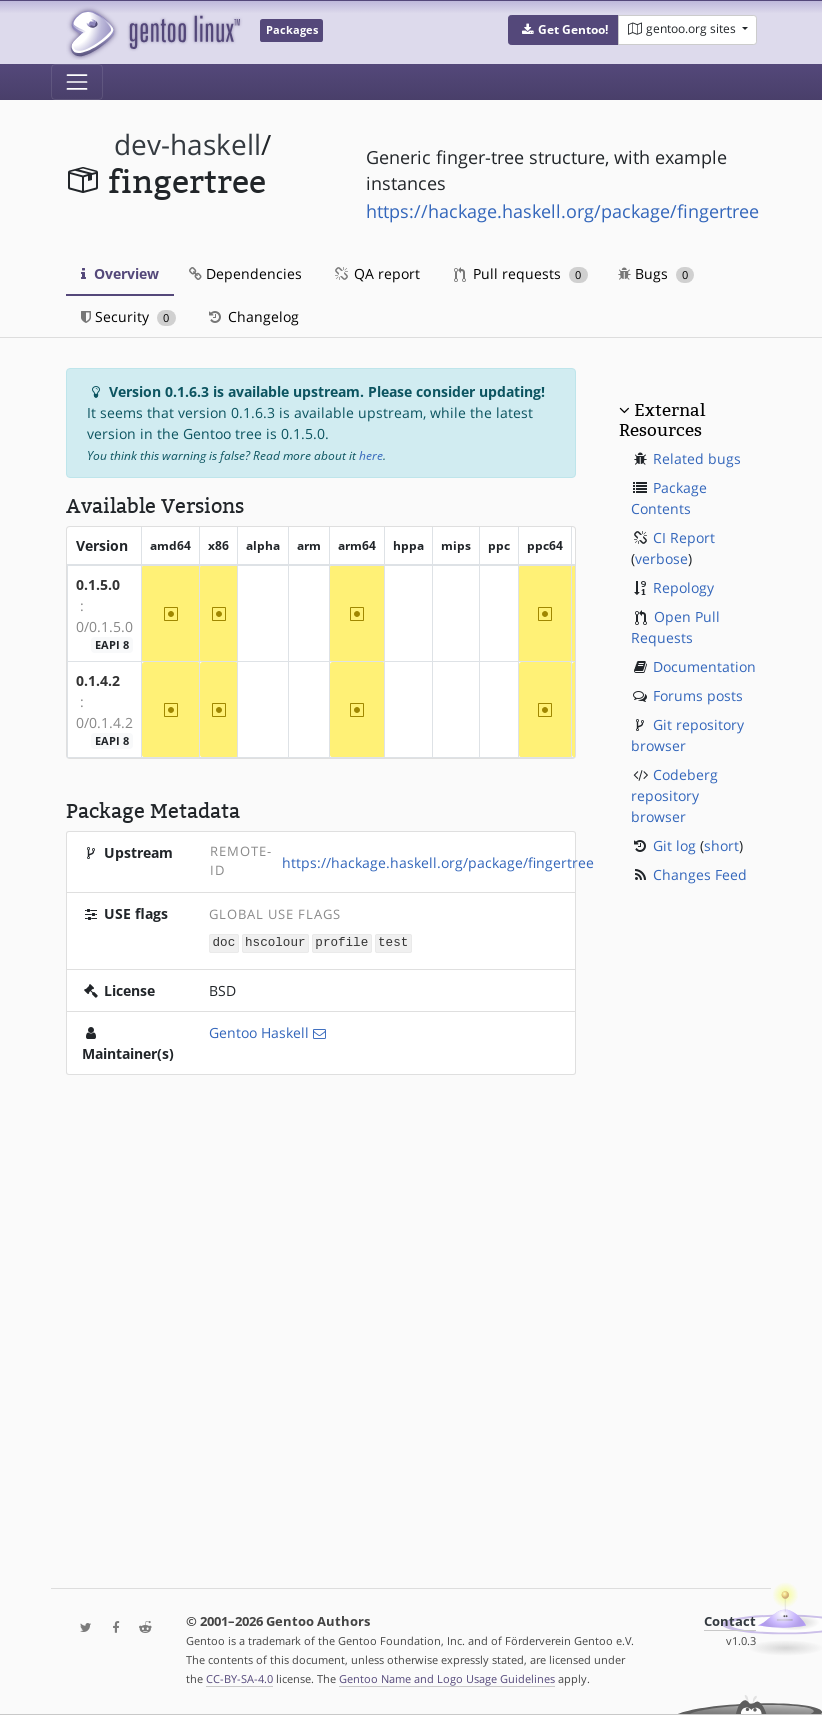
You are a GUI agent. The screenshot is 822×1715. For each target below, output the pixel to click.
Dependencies (245, 273)
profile (341, 942)
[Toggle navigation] (77, 82)
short (721, 845)
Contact (730, 1621)
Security (128, 316)
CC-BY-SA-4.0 (239, 1678)
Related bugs (697, 458)
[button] (563, 30)
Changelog (252, 316)
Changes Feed (700, 874)
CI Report (684, 537)
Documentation (704, 666)
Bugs (656, 273)
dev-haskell (187, 144)
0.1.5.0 (98, 584)
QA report (376, 273)
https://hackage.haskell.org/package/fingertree (562, 211)
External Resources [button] (662, 420)
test (393, 942)
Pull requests (521, 273)
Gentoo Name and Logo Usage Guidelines (447, 1678)
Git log (674, 845)
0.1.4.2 (98, 680)
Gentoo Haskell (259, 1031)
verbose (661, 558)
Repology (683, 587)
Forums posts (698, 695)
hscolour (275, 942)
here (371, 455)
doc (224, 942)
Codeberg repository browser (674, 795)
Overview (120, 273)
